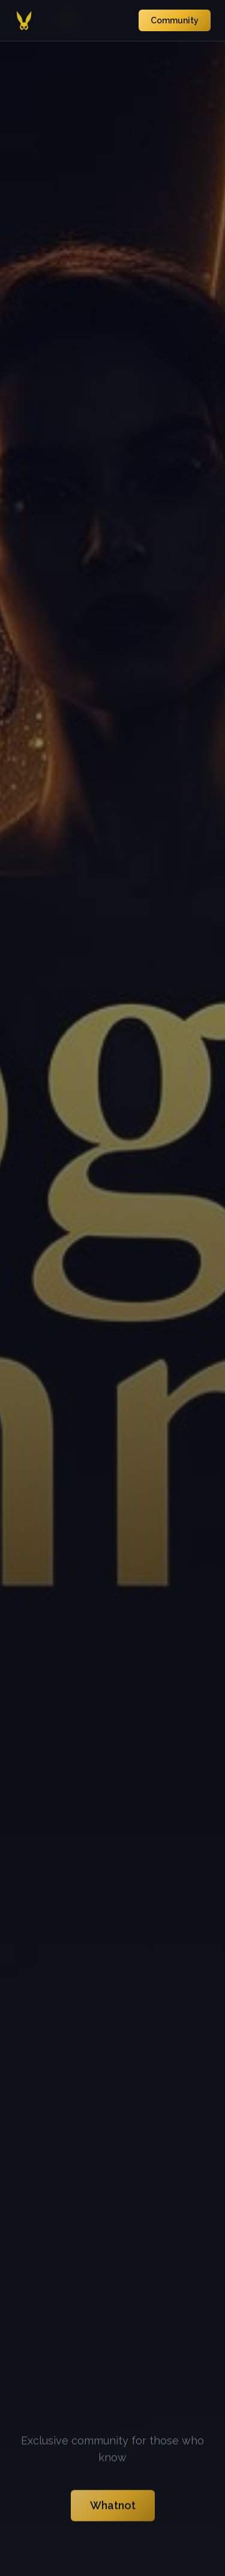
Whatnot (113, 2506)
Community (175, 20)
